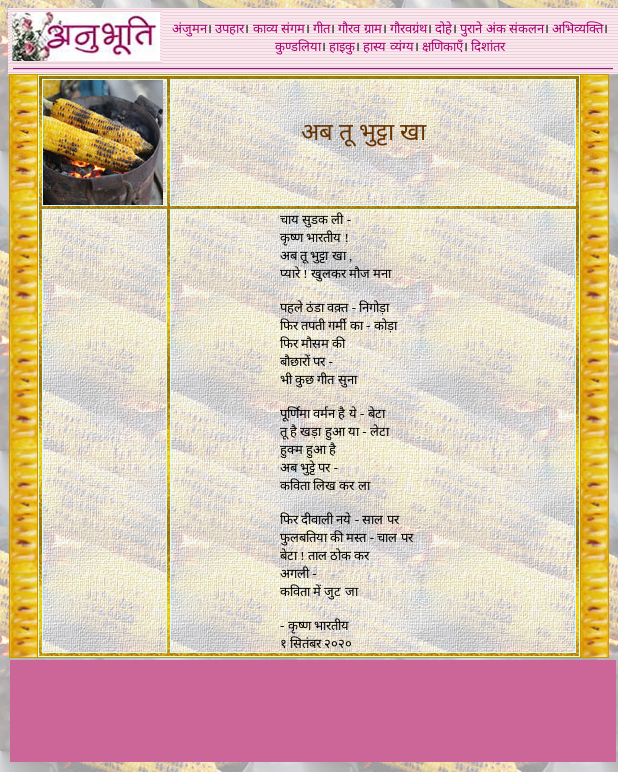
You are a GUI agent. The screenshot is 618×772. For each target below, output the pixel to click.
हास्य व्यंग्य (388, 46)
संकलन (526, 28)
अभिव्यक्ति (577, 28)
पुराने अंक (482, 28)
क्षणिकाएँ (442, 46)
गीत (321, 28)
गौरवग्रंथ (408, 28)
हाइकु (342, 46)
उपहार (229, 28)
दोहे (443, 28)
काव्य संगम (279, 28)
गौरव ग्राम (359, 28)
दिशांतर (488, 46)
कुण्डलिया (298, 46)
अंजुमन (189, 28)
